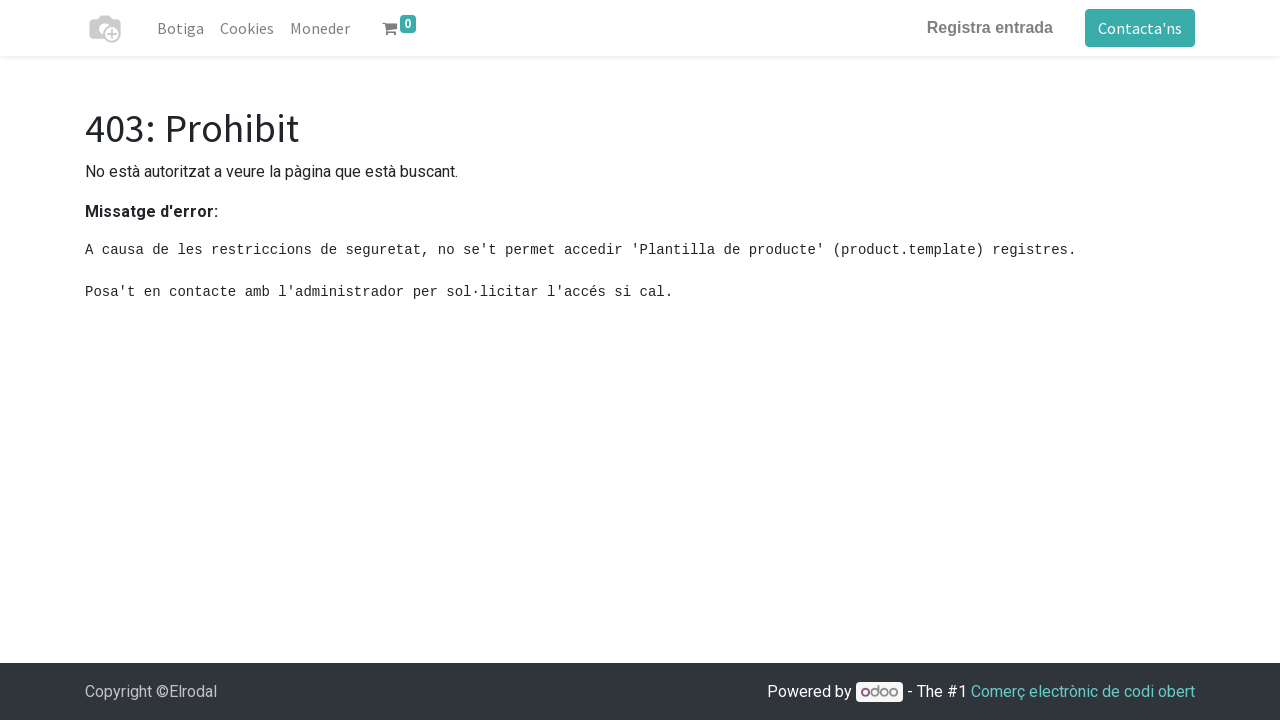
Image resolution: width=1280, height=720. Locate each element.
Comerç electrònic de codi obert (1083, 691)
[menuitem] (180, 28)
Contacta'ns (1140, 28)
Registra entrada (990, 27)
